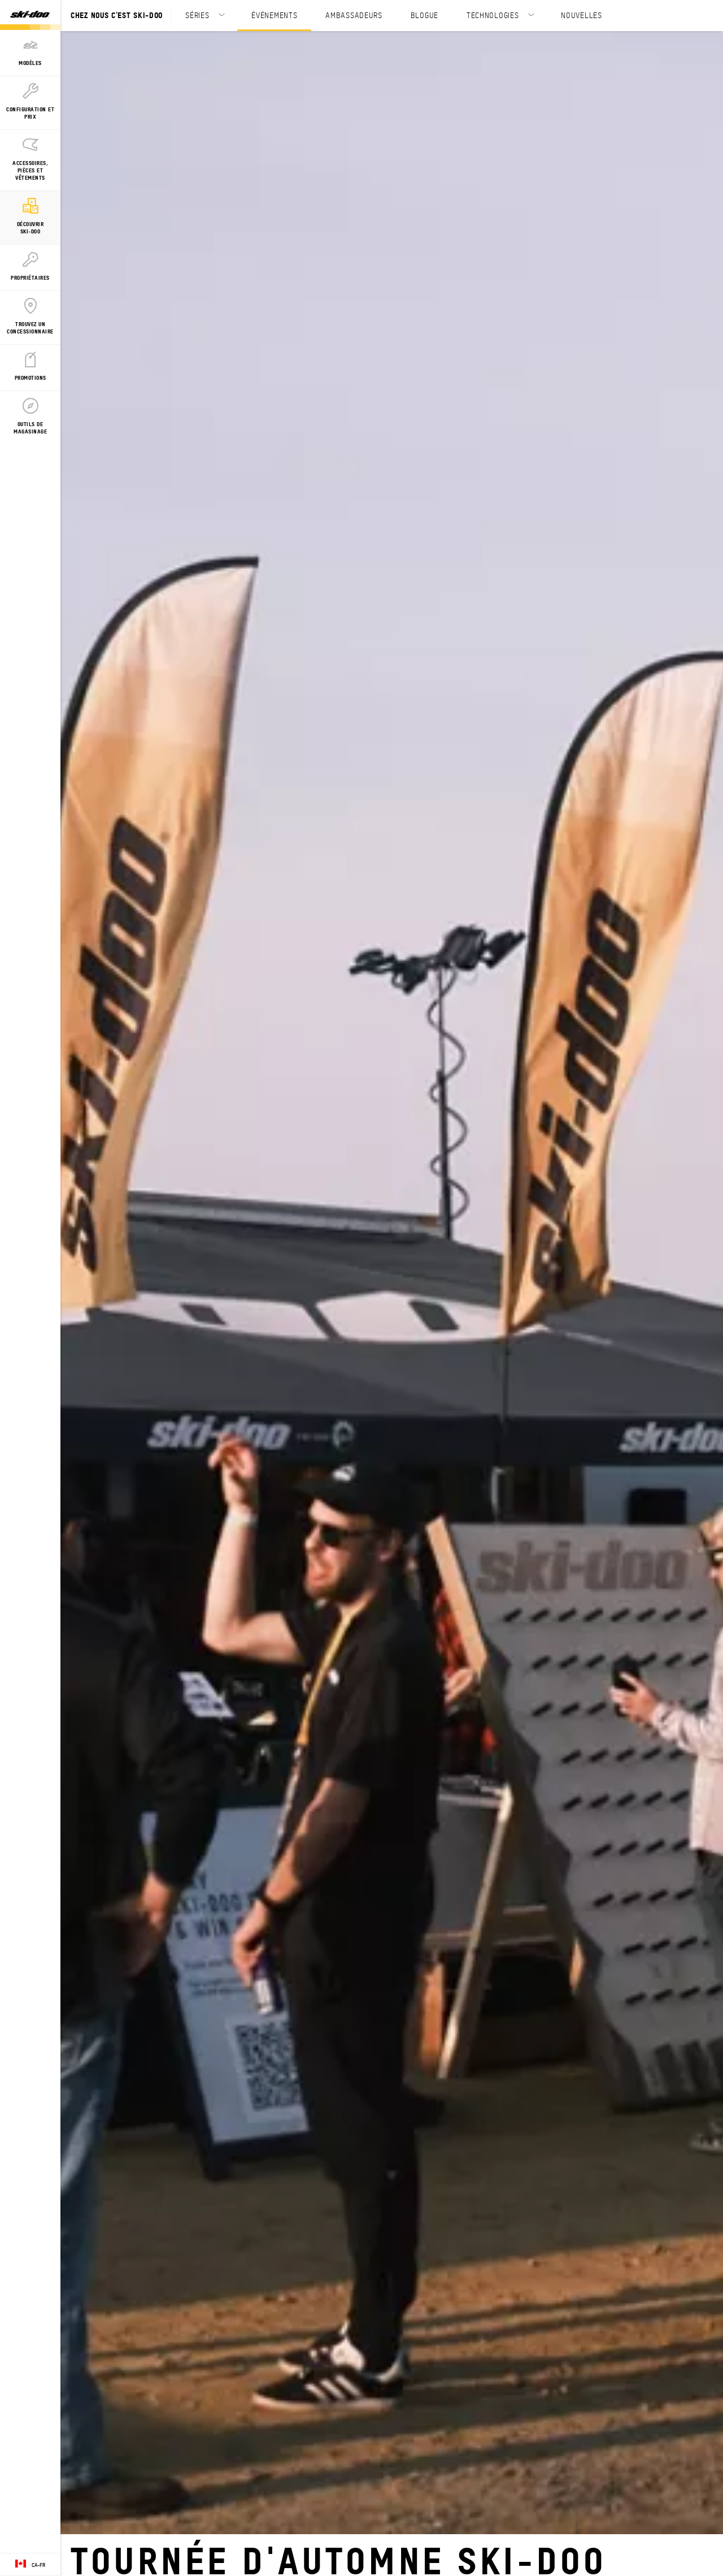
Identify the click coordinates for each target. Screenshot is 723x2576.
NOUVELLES (581, 15)
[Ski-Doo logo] (30, 15)
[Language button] (30, 2564)
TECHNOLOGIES (493, 15)
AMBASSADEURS (353, 15)
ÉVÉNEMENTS (274, 15)
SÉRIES (197, 15)
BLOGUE (424, 15)
